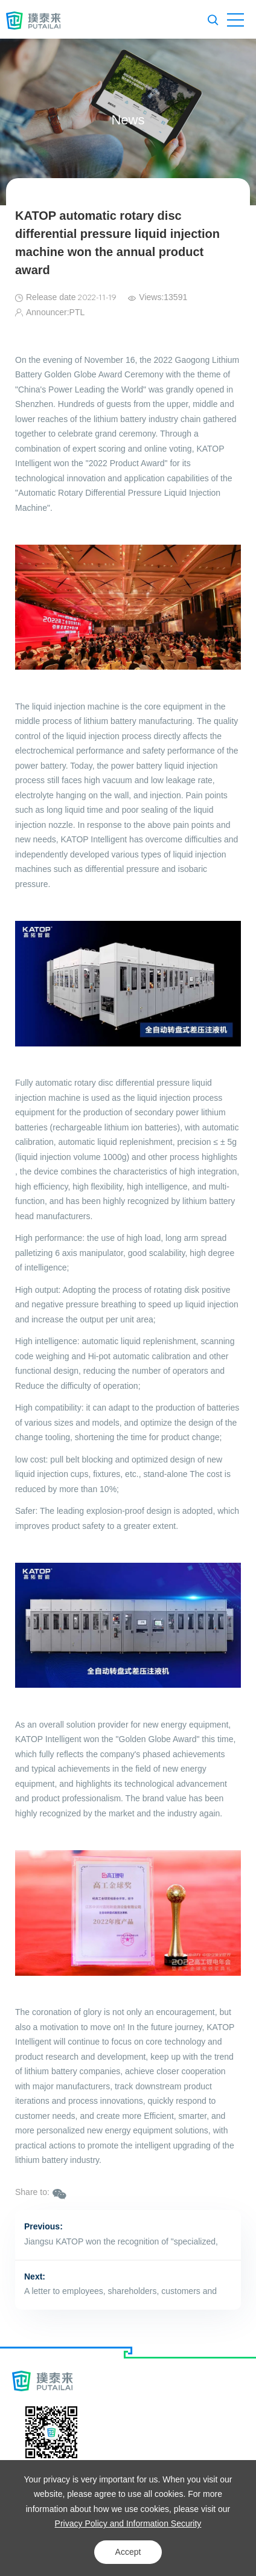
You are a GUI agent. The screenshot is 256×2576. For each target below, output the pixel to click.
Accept (128, 2552)
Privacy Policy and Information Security (128, 2523)
